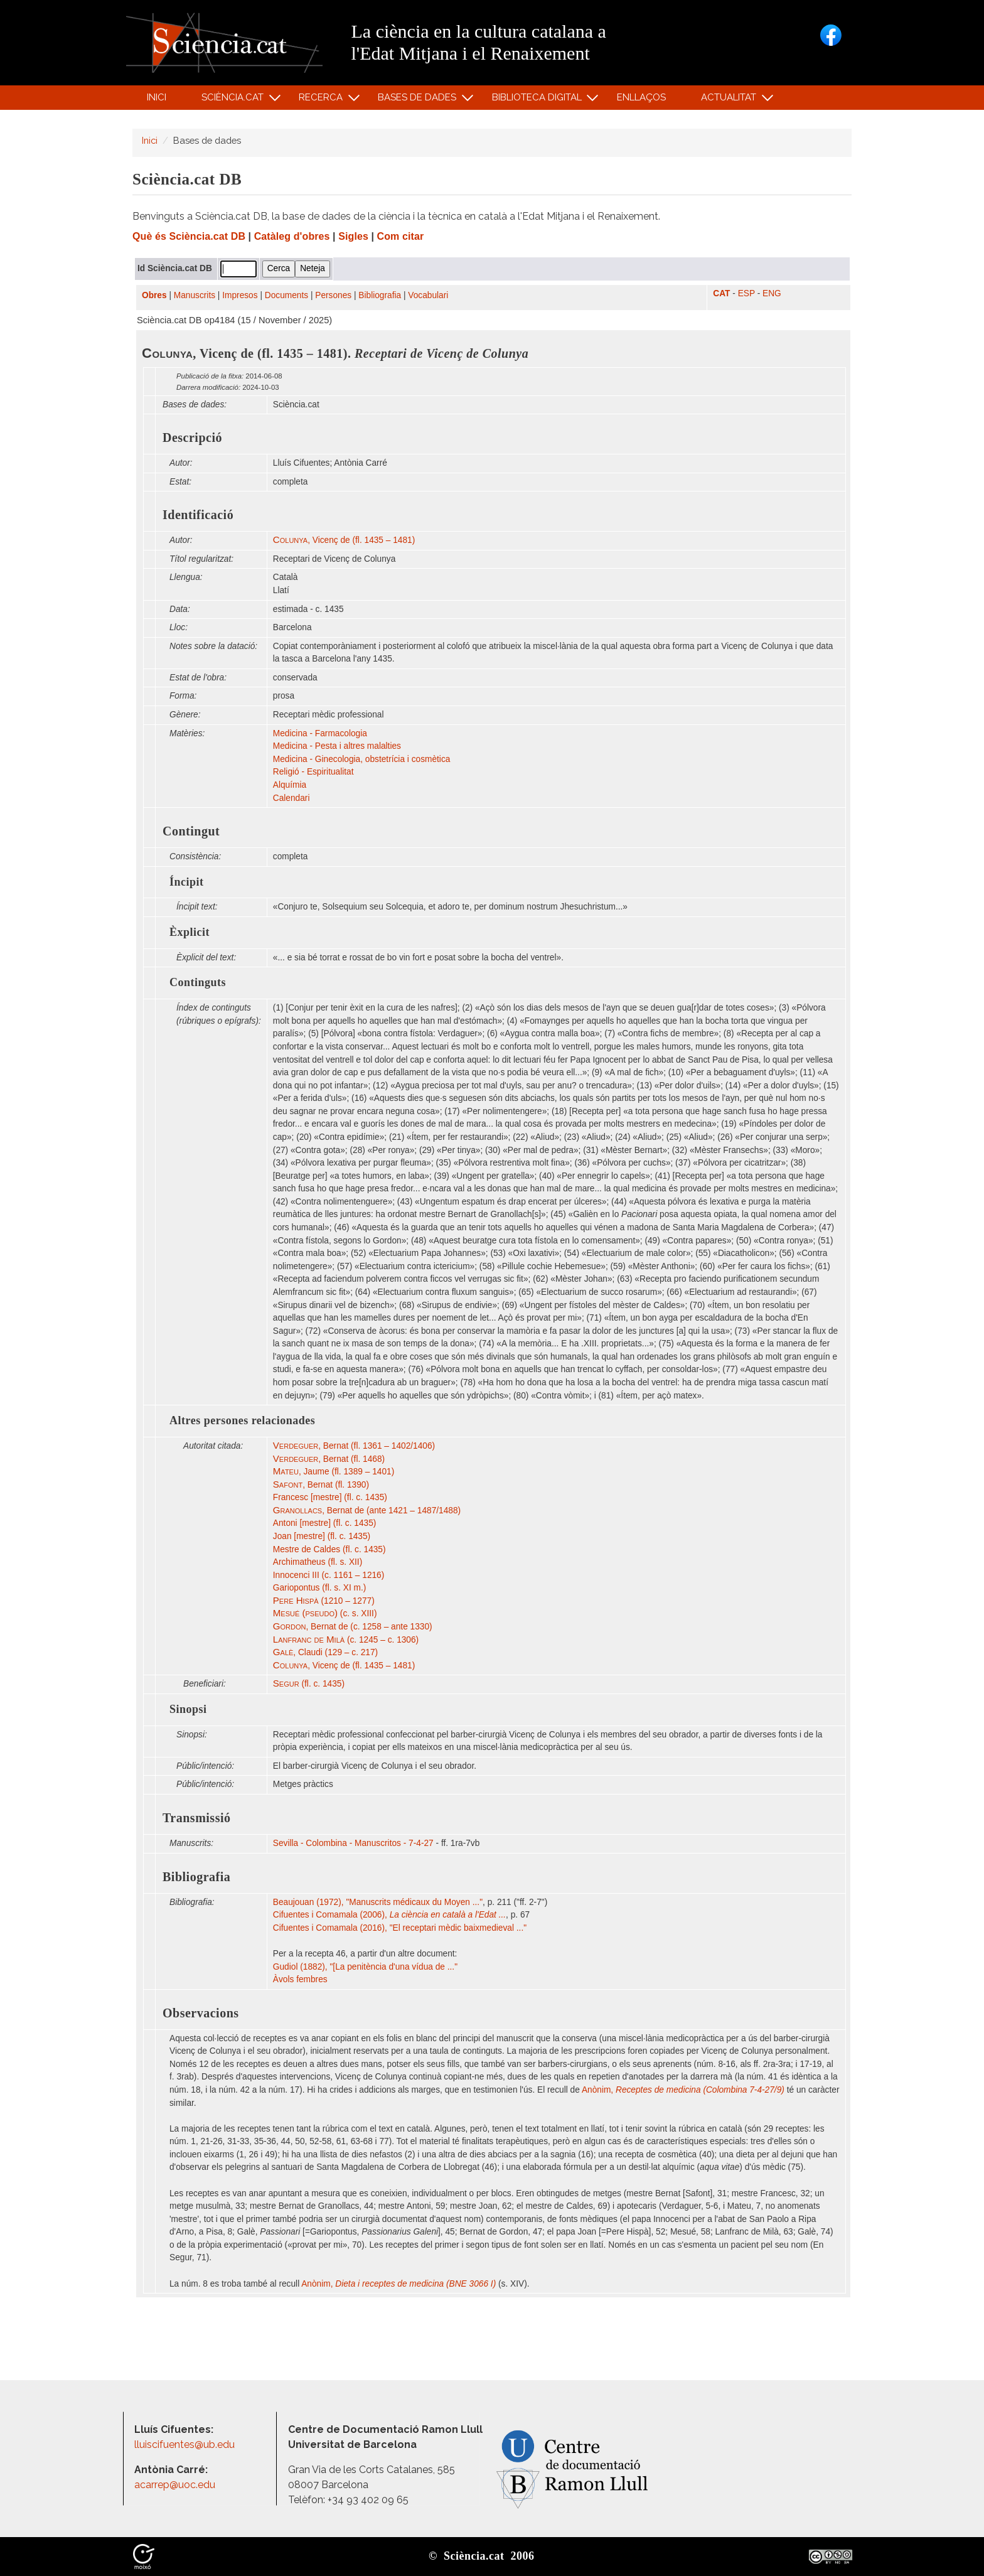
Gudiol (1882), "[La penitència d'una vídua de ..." (365, 1967)
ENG (771, 293)
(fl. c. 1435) (309, 1683)
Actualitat (730, 100)
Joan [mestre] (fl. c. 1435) (321, 1536)
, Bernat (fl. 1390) (321, 1484)
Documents (286, 295)
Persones (333, 295)
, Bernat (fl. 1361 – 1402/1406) (354, 1446)
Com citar (400, 236)
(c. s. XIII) (325, 1613)
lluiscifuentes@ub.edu (185, 2444)
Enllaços (641, 97)
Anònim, (683, 2090)
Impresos (239, 295)
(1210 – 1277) (324, 1601)
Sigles (353, 236)
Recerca (323, 100)
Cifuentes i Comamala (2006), (389, 1914)
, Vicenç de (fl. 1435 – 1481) (344, 540)
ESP (746, 293)
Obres (154, 295)
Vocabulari (428, 295)
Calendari (291, 798)
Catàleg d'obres (292, 236)
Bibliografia (379, 295)
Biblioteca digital (538, 100)
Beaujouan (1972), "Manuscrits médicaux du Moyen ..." (378, 1902)
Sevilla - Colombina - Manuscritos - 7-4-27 (353, 1843)
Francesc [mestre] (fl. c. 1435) (330, 1497)
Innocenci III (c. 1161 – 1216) (329, 1575)
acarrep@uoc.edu (174, 2485)
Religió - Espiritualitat (313, 771)
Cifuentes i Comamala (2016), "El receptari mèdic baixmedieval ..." (400, 1928)
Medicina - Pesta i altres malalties (337, 746)
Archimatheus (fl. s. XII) (317, 1562)
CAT (721, 293)
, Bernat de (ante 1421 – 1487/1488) (367, 1510)
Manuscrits (194, 295)
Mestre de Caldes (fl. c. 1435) (329, 1549)
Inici (156, 97)
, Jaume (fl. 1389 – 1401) (333, 1471)
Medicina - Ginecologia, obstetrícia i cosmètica (362, 759)
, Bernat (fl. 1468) (329, 1459)
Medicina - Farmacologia (320, 733)
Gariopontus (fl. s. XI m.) (319, 1587)
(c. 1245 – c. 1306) (346, 1640)
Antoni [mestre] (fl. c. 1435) (325, 1523)
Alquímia (289, 785)
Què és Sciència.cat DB (188, 236)
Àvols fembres (301, 1979)
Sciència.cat (234, 100)
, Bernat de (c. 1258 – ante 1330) (352, 1626)
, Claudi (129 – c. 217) (325, 1652)
